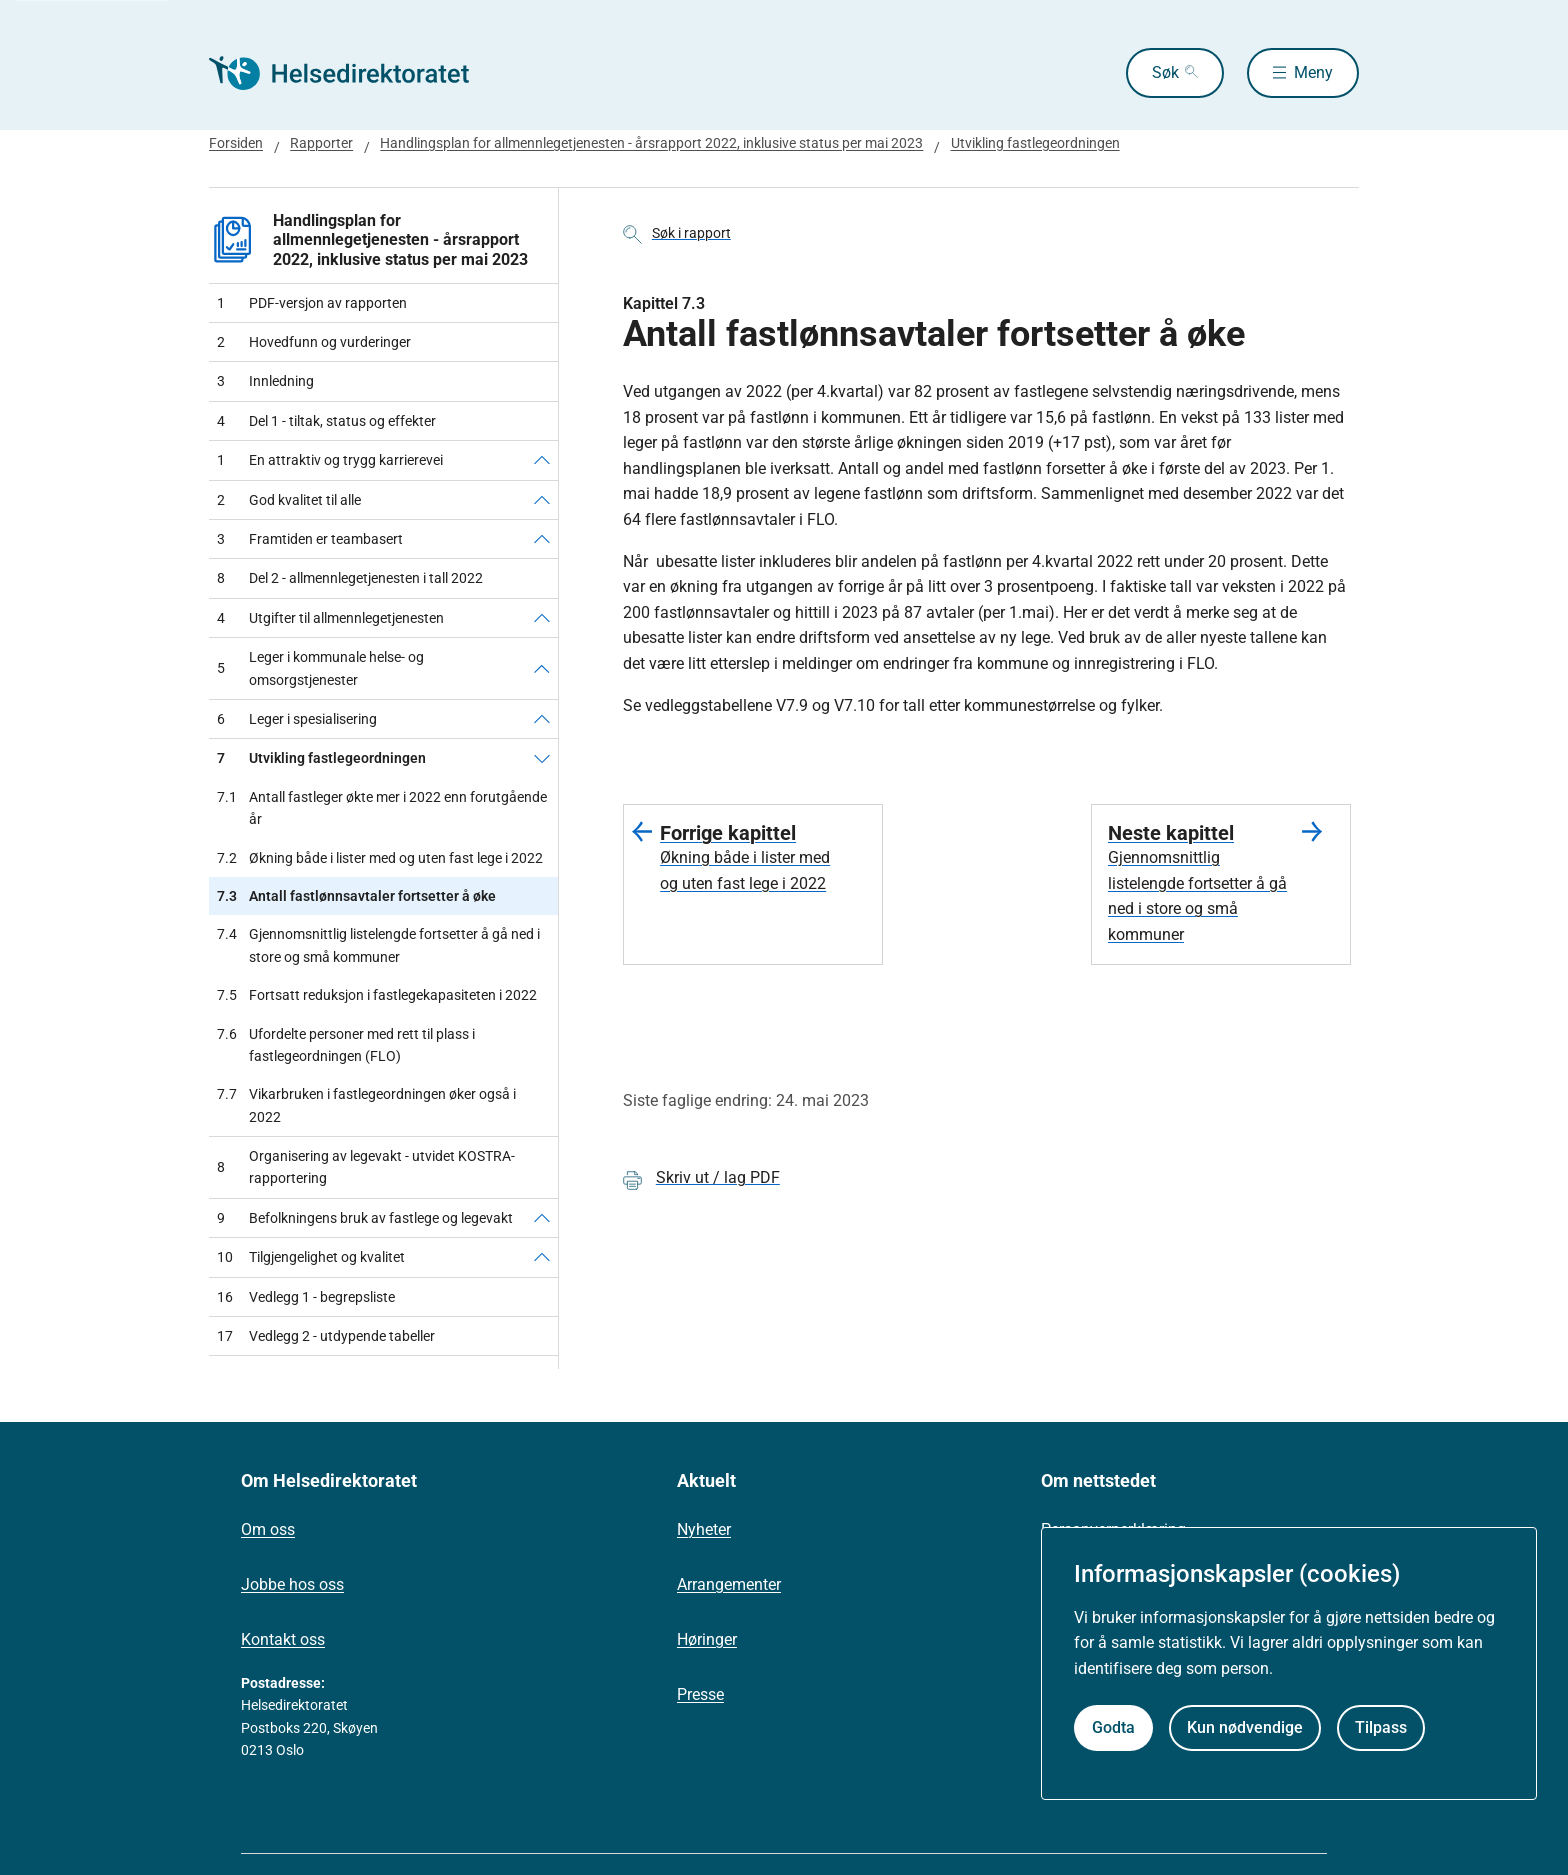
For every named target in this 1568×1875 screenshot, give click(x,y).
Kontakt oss (283, 1639)
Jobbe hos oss (292, 1584)
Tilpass (1381, 1727)
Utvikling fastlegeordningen (1035, 143)
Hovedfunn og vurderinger (314, 342)
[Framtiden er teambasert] (542, 539)
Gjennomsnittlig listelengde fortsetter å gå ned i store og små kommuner (378, 945)
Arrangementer (729, 1584)
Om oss (268, 1529)
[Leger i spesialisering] (542, 719)
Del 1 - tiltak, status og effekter (326, 421)
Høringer (707, 1639)
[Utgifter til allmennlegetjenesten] (542, 618)
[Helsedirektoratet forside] (353, 73)
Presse (700, 1694)
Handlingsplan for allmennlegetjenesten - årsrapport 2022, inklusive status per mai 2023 (651, 143)
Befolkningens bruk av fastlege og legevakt (365, 1218)
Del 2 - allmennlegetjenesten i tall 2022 (350, 578)
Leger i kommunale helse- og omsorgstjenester (320, 668)
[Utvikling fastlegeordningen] (542, 758)
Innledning (265, 381)
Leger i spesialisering (297, 719)
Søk (1165, 72)
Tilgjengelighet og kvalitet (311, 1257)
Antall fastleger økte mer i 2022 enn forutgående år (382, 808)
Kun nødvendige (1245, 1727)
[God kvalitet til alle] (542, 500)
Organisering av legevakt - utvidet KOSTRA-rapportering (366, 1167)
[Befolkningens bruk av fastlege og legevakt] (542, 1218)
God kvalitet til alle (289, 500)
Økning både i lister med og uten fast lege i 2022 (380, 858)
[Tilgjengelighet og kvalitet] (542, 1257)
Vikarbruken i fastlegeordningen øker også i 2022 (366, 1105)
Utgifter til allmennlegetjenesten (330, 618)
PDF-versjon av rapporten (312, 303)
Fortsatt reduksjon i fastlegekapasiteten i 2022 (377, 995)
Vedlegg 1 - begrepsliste (306, 1297)
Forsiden (236, 143)
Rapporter (321, 143)
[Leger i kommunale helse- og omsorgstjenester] (542, 668)
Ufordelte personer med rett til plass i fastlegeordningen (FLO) (346, 1045)
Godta (1113, 1727)
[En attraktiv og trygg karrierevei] (542, 460)
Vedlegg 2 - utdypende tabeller (326, 1336)
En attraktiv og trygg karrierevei (330, 460)
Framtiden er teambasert (310, 539)
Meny (1313, 72)
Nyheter (704, 1529)
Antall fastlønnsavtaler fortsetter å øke (356, 896)
